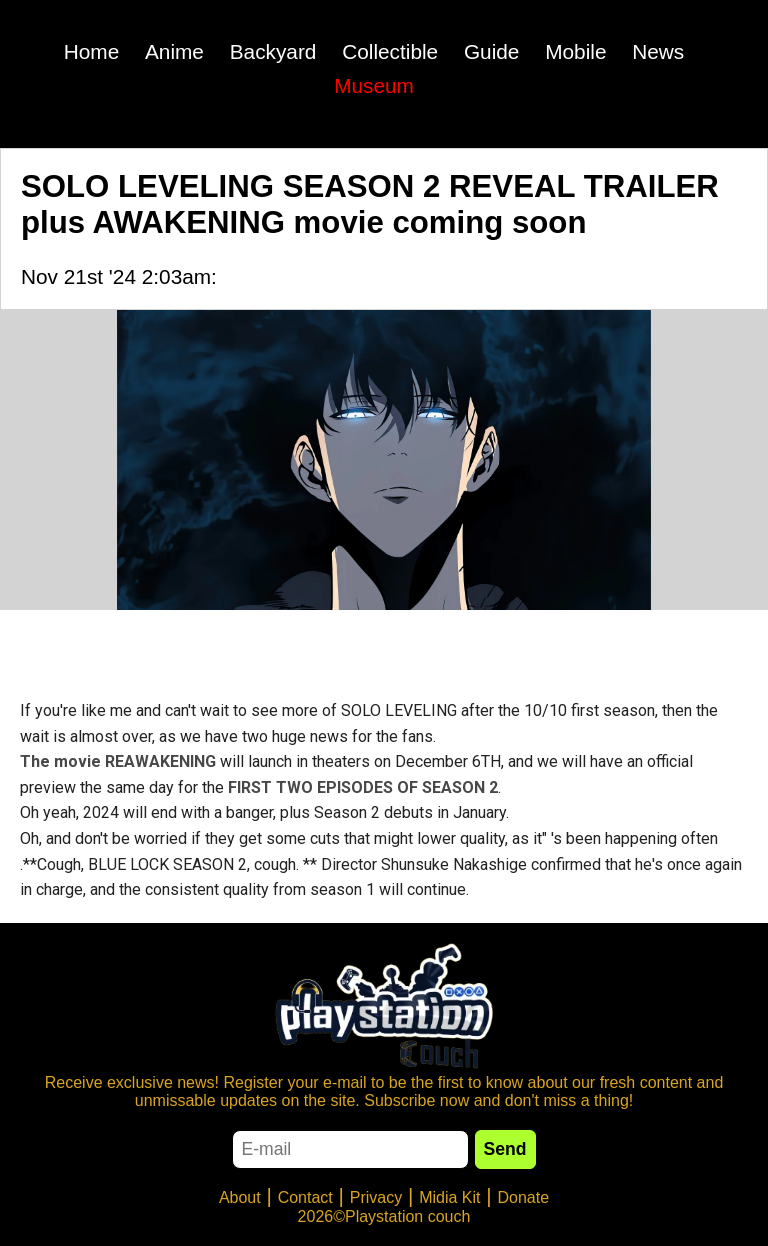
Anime (174, 51)
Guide (492, 51)
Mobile (575, 51)
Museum (374, 85)
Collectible (390, 51)
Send (505, 1149)
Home (91, 51)
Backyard (273, 51)
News (658, 51)
